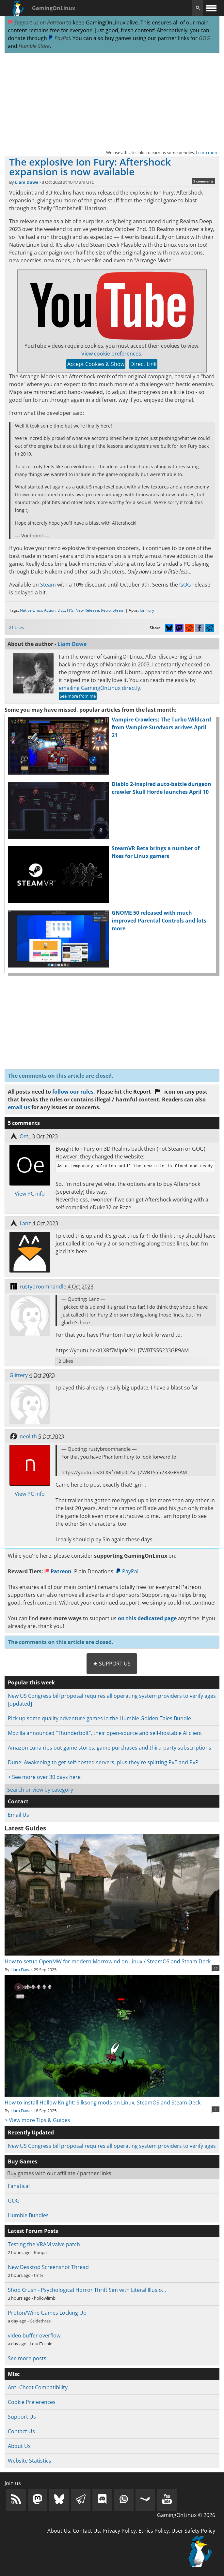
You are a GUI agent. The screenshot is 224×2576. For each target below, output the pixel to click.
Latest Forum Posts (33, 2230)
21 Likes (16, 627)
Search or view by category (40, 1789)
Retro (106, 610)
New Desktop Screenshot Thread (48, 2267)
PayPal (59, 38)
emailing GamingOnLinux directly (99, 687)
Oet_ (25, 1136)
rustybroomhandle (43, 1286)
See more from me (78, 696)
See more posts (27, 2358)
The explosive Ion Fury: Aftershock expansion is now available (90, 166)
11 (216, 1968)
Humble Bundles (28, 2215)
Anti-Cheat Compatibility (38, 2387)
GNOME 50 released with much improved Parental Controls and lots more (159, 920)
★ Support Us (112, 1663)
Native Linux (31, 610)
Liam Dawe (27, 182)
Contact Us (21, 2431)
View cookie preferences (111, 353)
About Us (19, 2446)
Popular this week (31, 1682)
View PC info (30, 1193)
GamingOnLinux (53, 8)
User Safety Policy (193, 2530)
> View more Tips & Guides (37, 2120)
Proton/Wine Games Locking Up (47, 2312)
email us (19, 1107)
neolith (28, 1436)
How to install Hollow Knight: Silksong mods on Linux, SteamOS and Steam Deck (112, 2098)
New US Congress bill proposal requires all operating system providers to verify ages (112, 2145)
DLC (61, 610)
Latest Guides (25, 1828)
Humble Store (34, 46)
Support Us (22, 2416)
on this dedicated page (147, 1618)
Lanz (25, 1223)
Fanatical (19, 2186)
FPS (70, 610)
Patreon (58, 1571)
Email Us (18, 1814)
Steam (48, 584)
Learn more (207, 152)
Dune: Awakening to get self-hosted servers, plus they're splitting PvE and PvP (103, 1762)
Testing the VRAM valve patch (44, 2244)
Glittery (18, 1375)
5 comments (203, 181)
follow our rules (72, 1091)
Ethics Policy (153, 2530)
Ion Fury (147, 610)
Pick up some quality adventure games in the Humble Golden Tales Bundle (99, 1718)
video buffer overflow (34, 2335)
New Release (87, 610)
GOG (204, 38)
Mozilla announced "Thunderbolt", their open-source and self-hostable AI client (105, 1733)
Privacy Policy (119, 2530)
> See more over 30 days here (44, 1777)
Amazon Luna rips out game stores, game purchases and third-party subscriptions (109, 1747)
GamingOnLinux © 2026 (186, 2515)
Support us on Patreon (36, 22)
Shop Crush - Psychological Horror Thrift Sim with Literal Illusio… (87, 2289)
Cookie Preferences (32, 2402)
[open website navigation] (211, 8)
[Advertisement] (112, 101)
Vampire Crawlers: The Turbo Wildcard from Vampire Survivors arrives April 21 (161, 727)
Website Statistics (29, 2460)
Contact (18, 1801)
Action (50, 610)
